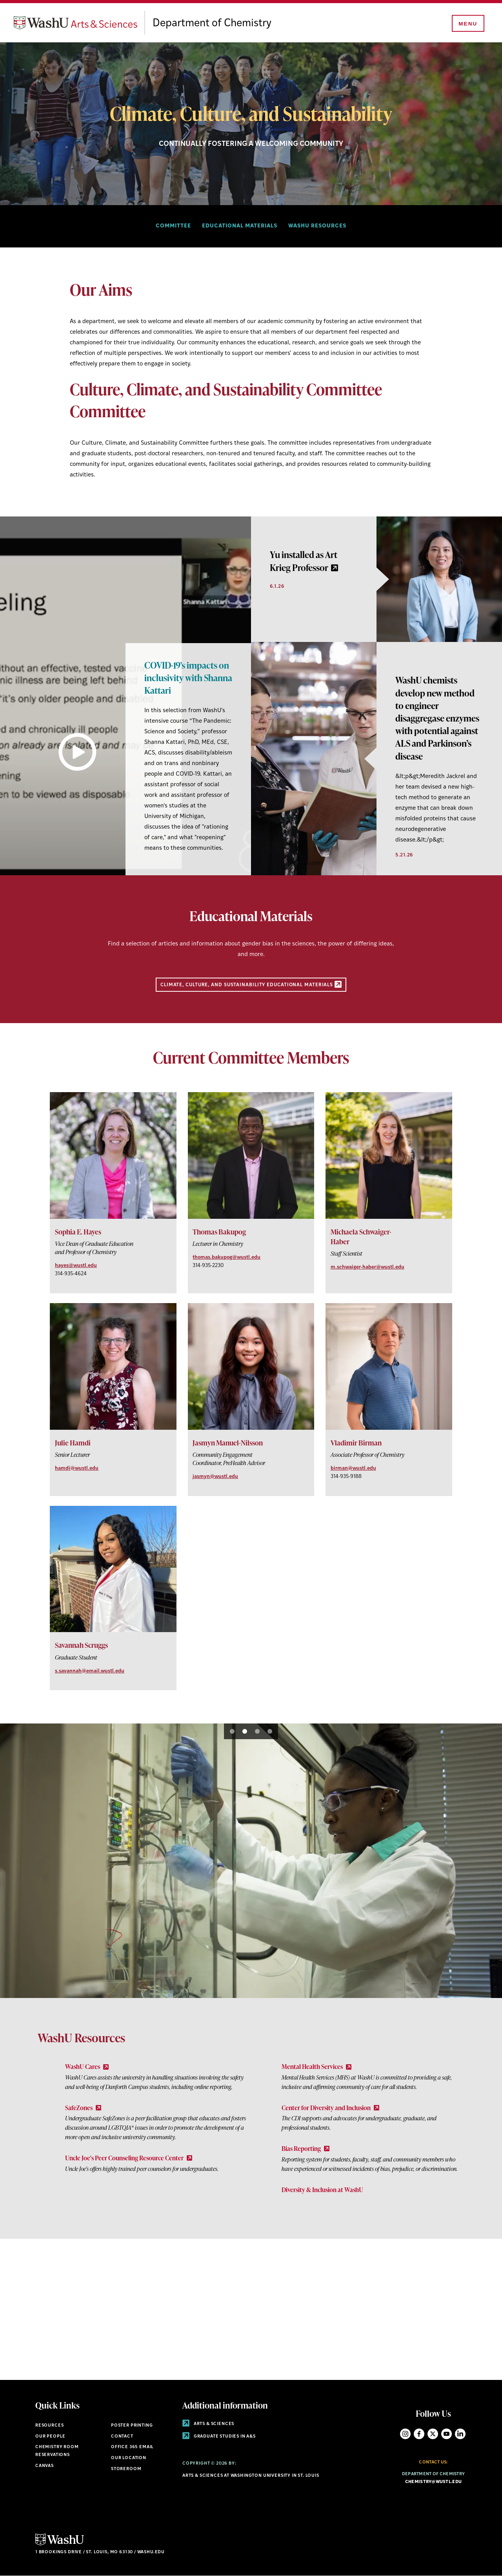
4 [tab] (270, 1731)
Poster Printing (132, 2425)
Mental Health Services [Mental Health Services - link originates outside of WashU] (316, 2066)
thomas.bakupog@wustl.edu (226, 1257)
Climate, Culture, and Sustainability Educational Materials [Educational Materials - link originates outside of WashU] (251, 984)
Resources (49, 2425)
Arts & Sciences (208, 2424)
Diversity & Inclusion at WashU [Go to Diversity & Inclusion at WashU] (322, 2189)
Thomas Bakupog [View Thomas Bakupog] (219, 1231)
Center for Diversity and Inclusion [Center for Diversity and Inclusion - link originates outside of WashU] (330, 2107)
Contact (122, 2436)
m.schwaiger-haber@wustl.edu (367, 1267)
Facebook (419, 2434)
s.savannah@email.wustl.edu (89, 1671)
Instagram (405, 2434)
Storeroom (126, 2469)
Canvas (44, 2466)
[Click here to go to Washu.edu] (59, 2544)
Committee (173, 226)
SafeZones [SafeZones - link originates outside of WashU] (83, 2107)
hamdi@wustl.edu (76, 1468)
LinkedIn (460, 2434)
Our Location (128, 2458)
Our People (50, 2436)
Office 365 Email (132, 2447)
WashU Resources (317, 226)
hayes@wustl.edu (76, 1265)
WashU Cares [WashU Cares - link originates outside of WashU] (87, 2066)
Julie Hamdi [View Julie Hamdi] (73, 1442)
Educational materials (239, 226)
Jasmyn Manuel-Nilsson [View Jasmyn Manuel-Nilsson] (228, 1442)
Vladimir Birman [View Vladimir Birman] (356, 1442)
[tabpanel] (125, 695)
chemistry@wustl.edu (433, 2482)
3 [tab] (257, 1731)
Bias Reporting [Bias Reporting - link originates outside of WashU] (305, 2148)
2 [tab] (244, 1731)
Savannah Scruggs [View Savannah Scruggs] (81, 1645)
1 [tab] (232, 1731)
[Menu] (466, 24)
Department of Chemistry (230, 23)
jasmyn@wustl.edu (215, 1476)
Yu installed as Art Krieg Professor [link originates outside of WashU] (304, 560)
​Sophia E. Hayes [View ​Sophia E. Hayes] (78, 1231)
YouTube (446, 2434)
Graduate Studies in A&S (219, 2436)
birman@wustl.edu (353, 1468)
